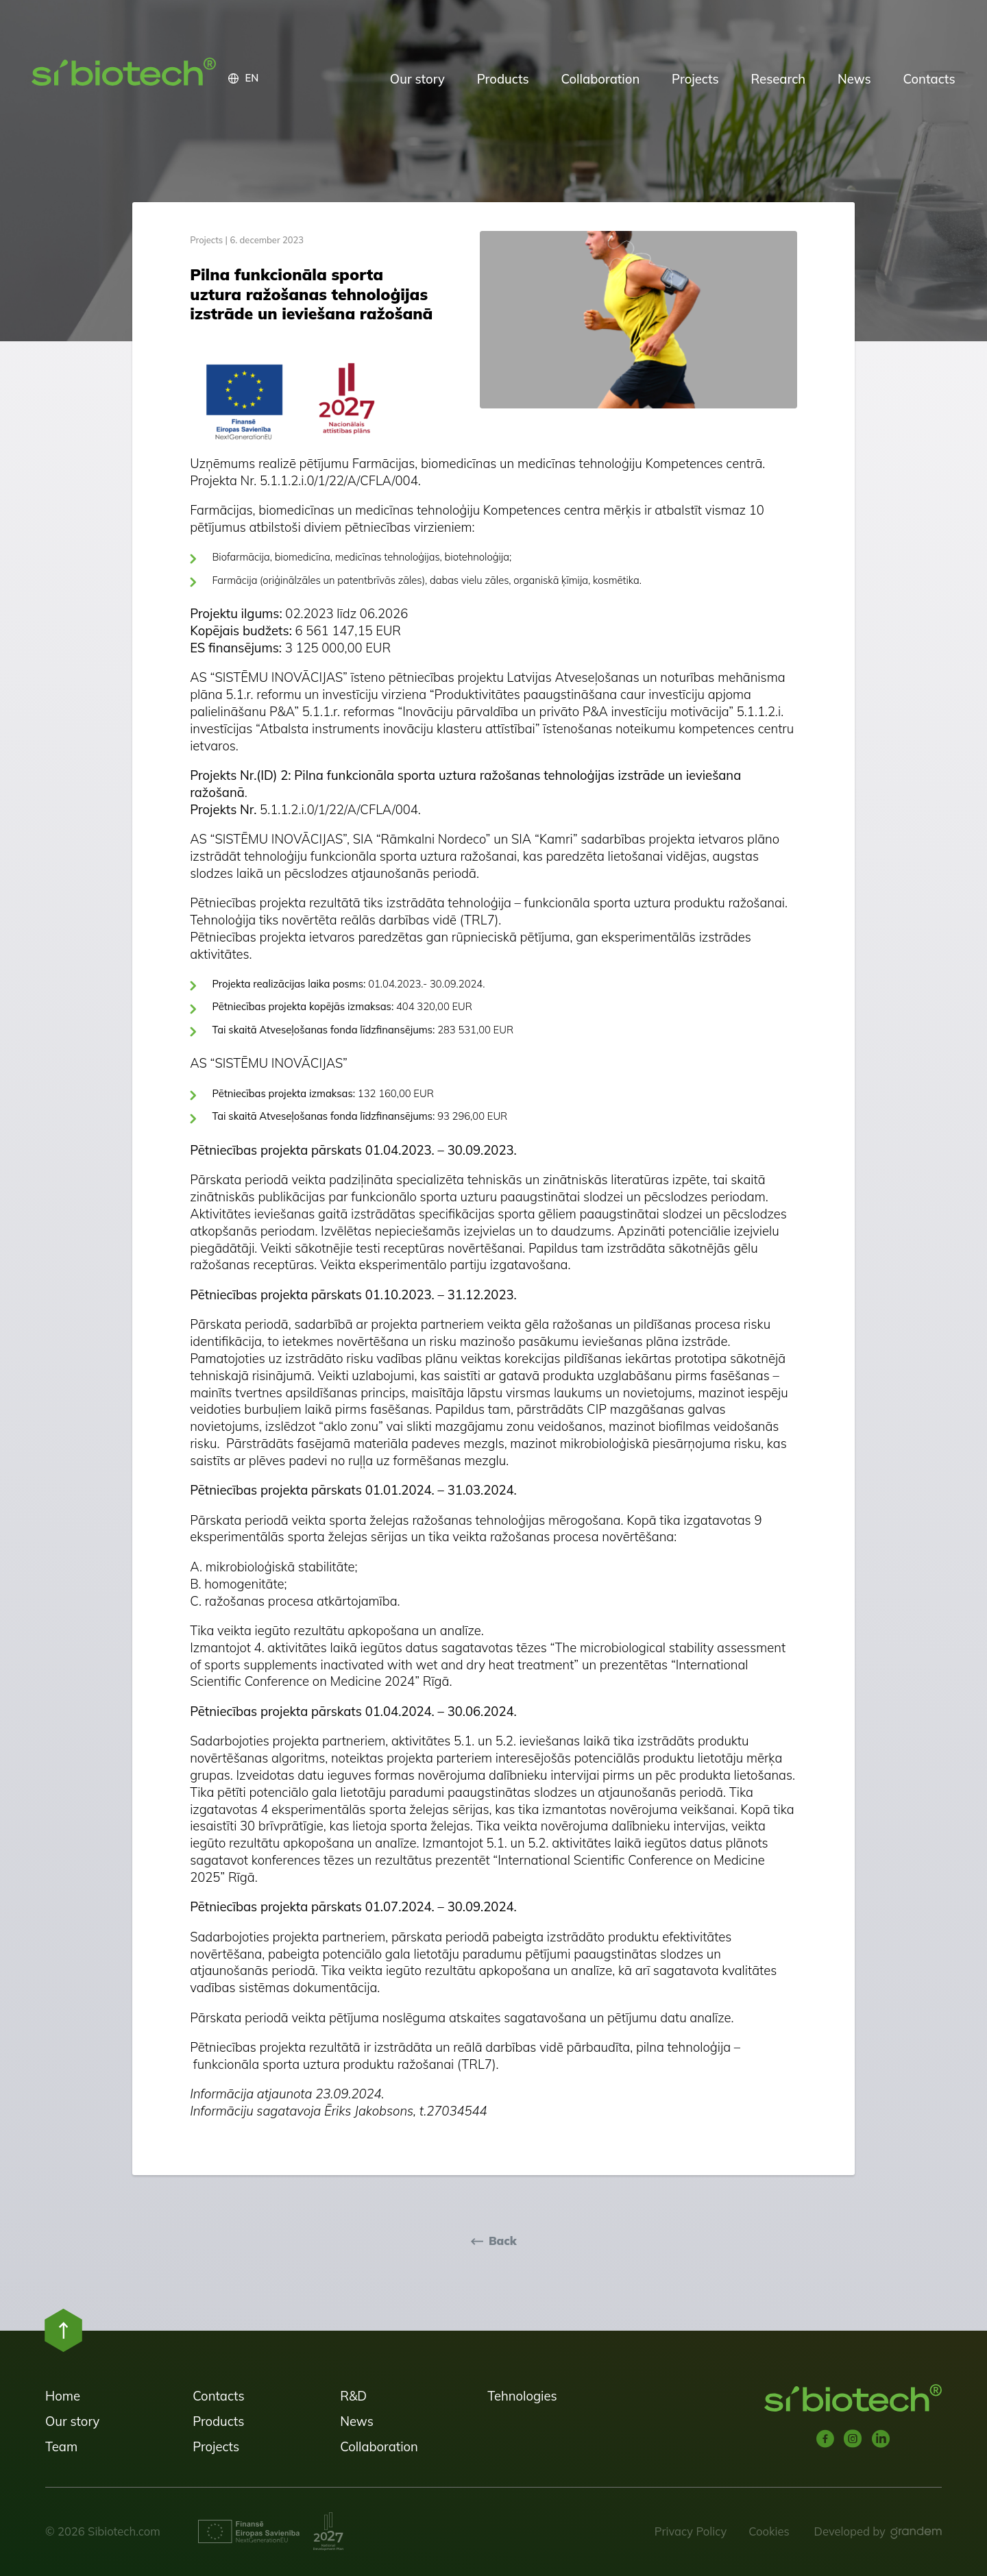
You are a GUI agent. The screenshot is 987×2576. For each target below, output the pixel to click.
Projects (695, 79)
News (854, 79)
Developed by (850, 2531)
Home (62, 2396)
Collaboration (600, 79)
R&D (353, 2396)
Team (61, 2446)
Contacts (929, 79)
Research (778, 79)
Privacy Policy (691, 2531)
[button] (301, 78)
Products (503, 79)
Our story (417, 79)
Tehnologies (522, 2396)
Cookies (768, 2531)
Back (503, 2241)
